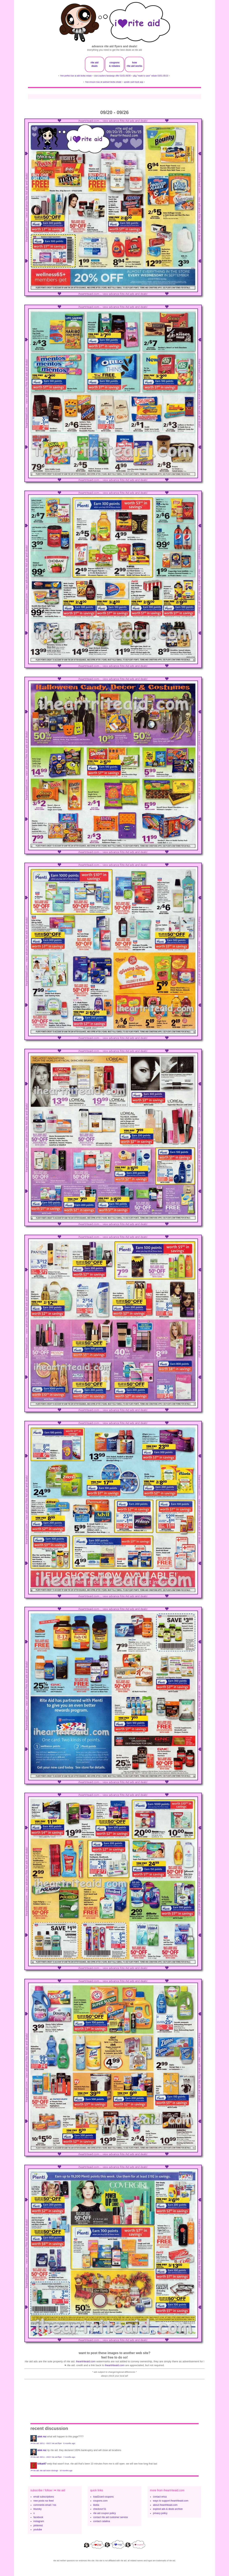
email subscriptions (43, 2496)
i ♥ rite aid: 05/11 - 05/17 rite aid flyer (46, 2443)
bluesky (37, 2509)
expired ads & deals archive (168, 2509)
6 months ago (69, 2443)
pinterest (38, 2525)
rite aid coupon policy (104, 2513)
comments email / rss (44, 2505)
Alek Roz (41, 2436)
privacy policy (160, 2513)
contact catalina (101, 2521)
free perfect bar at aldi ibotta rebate (76, 76)
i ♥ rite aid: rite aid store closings (44, 2470)
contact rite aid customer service (110, 2517)
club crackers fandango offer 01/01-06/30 (112, 76)
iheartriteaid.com (85, 2361)
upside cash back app (133, 82)
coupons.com (100, 2500)
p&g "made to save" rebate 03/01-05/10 (150, 76)
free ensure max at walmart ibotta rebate (103, 82)
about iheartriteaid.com (165, 2505)
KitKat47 (41, 2463)
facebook (38, 2517)
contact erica (160, 2496)
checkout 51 (99, 2509)
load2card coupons (103, 2496)
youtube (37, 2529)
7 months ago (69, 2457)
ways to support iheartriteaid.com (170, 2500)
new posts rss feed (43, 2500)
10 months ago (66, 2470)
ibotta (96, 2505)
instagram (38, 2521)
